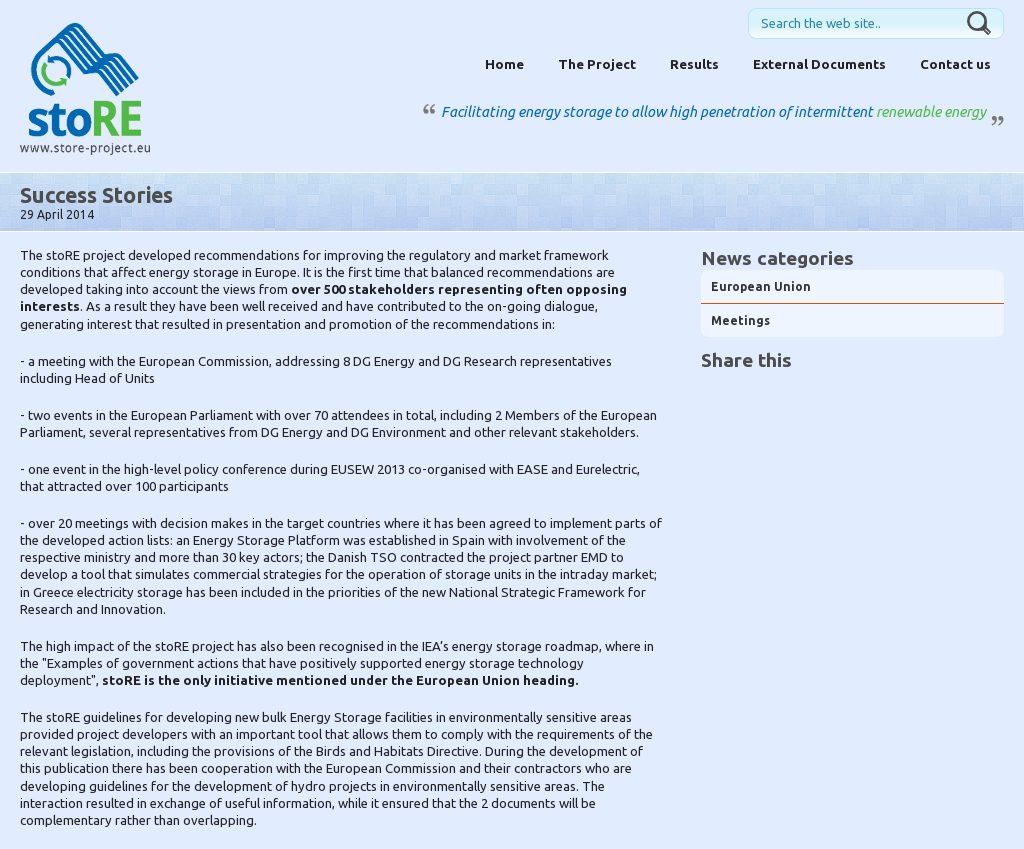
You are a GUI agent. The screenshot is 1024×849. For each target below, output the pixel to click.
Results (694, 64)
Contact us (955, 64)
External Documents (819, 64)
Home (504, 64)
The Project (597, 64)
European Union (761, 286)
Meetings (740, 320)
